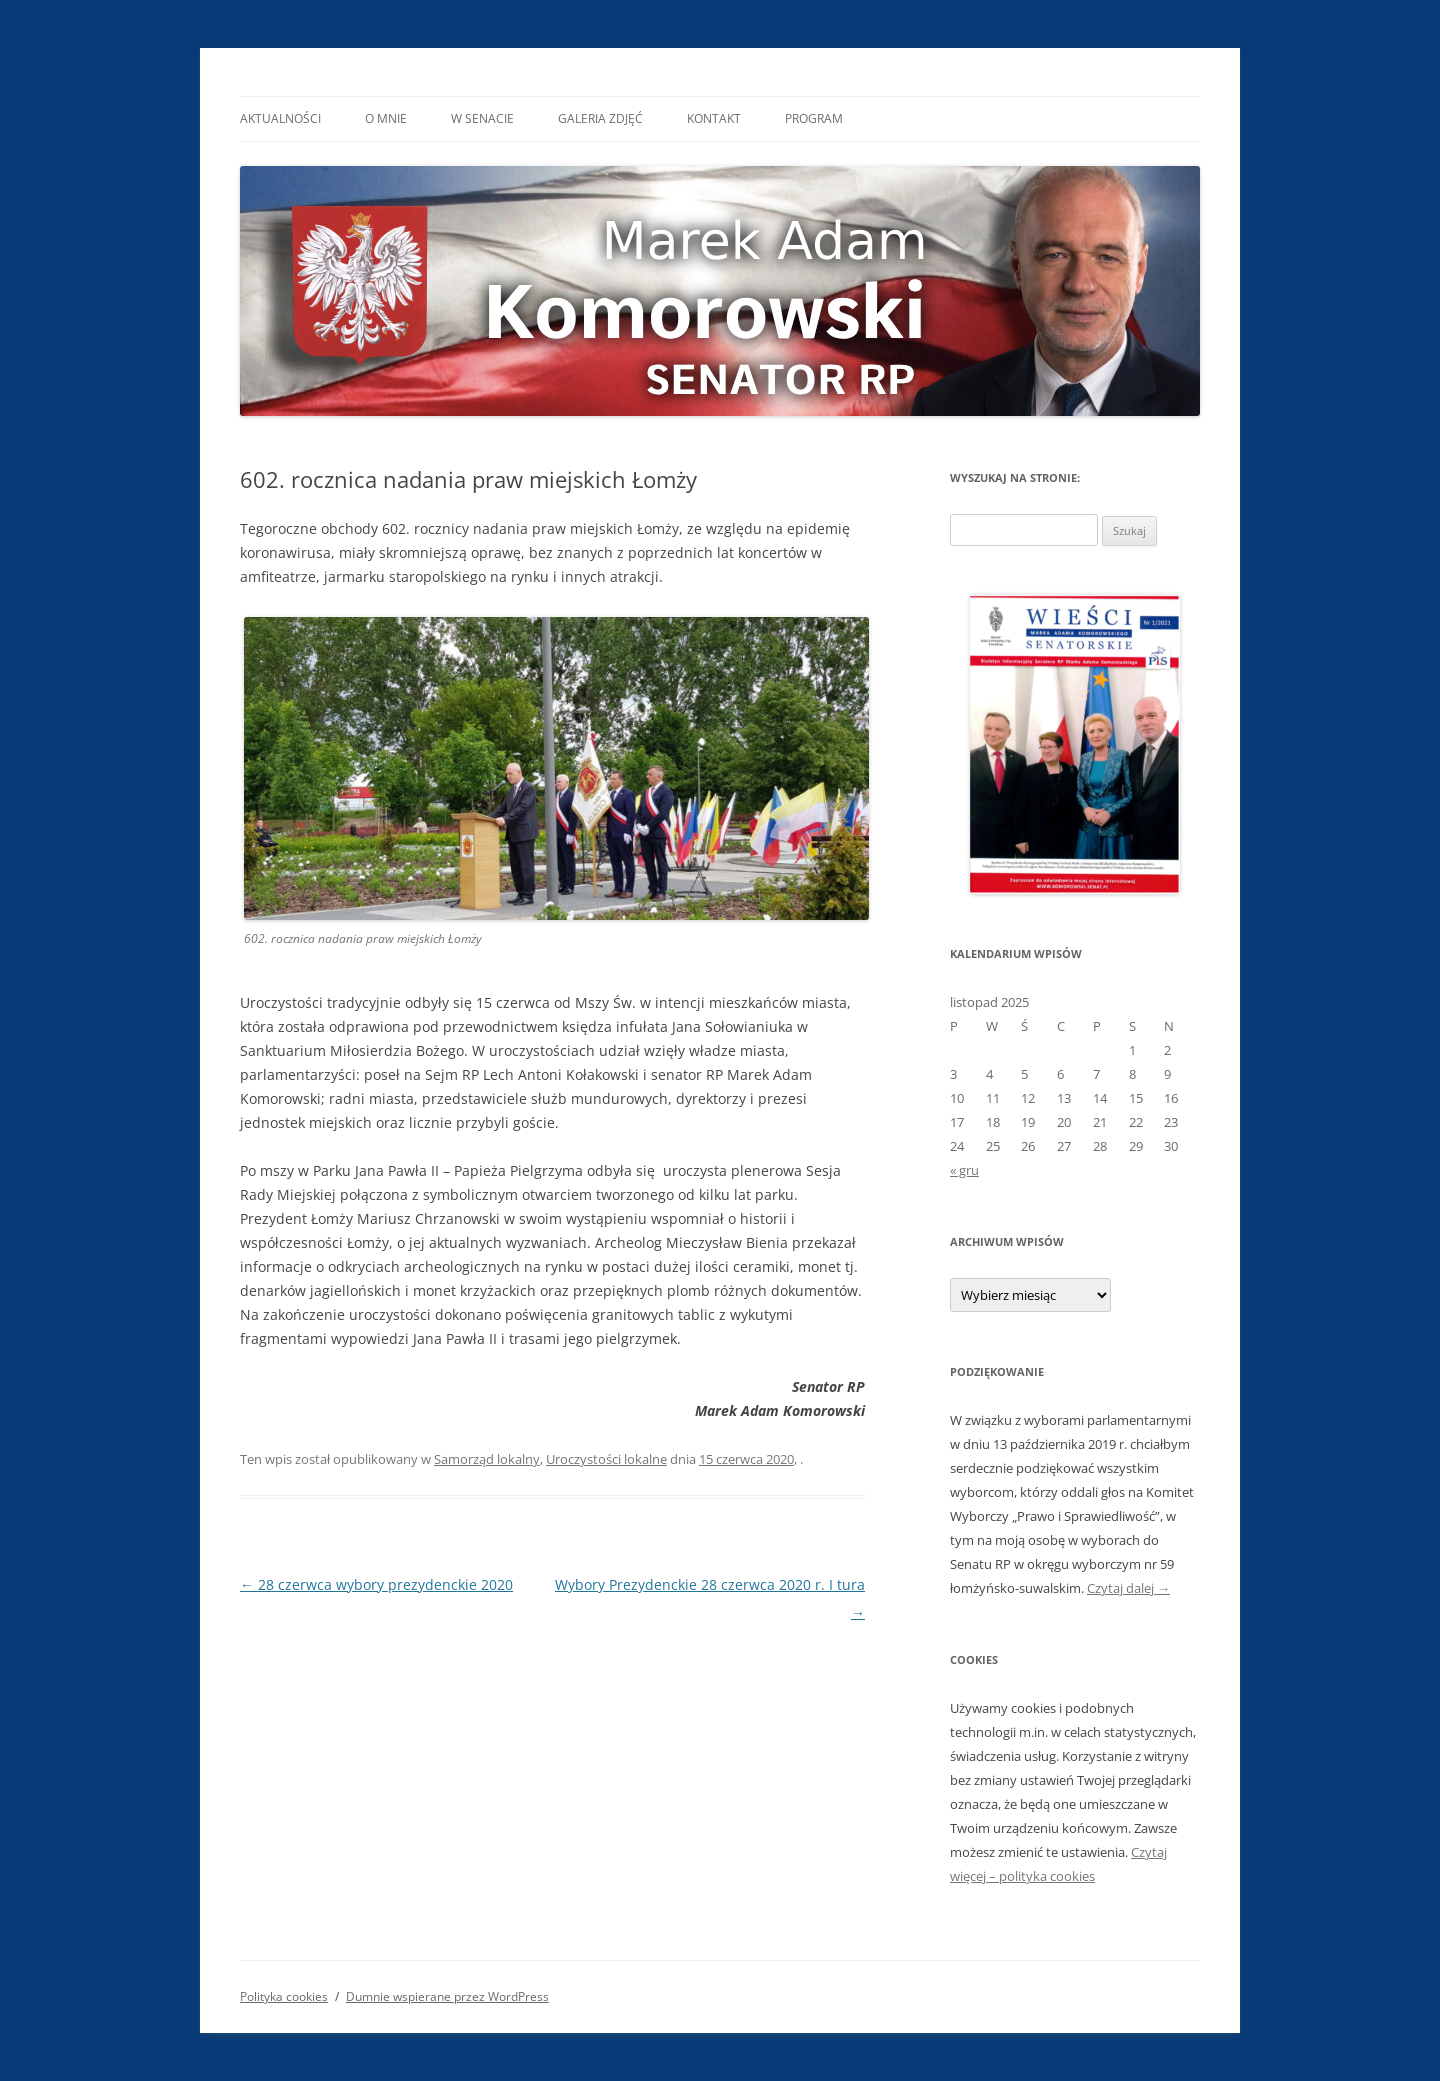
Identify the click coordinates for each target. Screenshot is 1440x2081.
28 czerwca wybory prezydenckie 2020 (376, 1584)
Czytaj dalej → (1128, 1588)
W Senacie (482, 118)
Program (814, 118)
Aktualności (280, 118)
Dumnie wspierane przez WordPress (447, 1996)
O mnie (386, 118)
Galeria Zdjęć (600, 118)
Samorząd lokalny (487, 1459)
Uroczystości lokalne (606, 1459)
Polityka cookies (284, 1996)
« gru (964, 1170)
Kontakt (714, 118)
